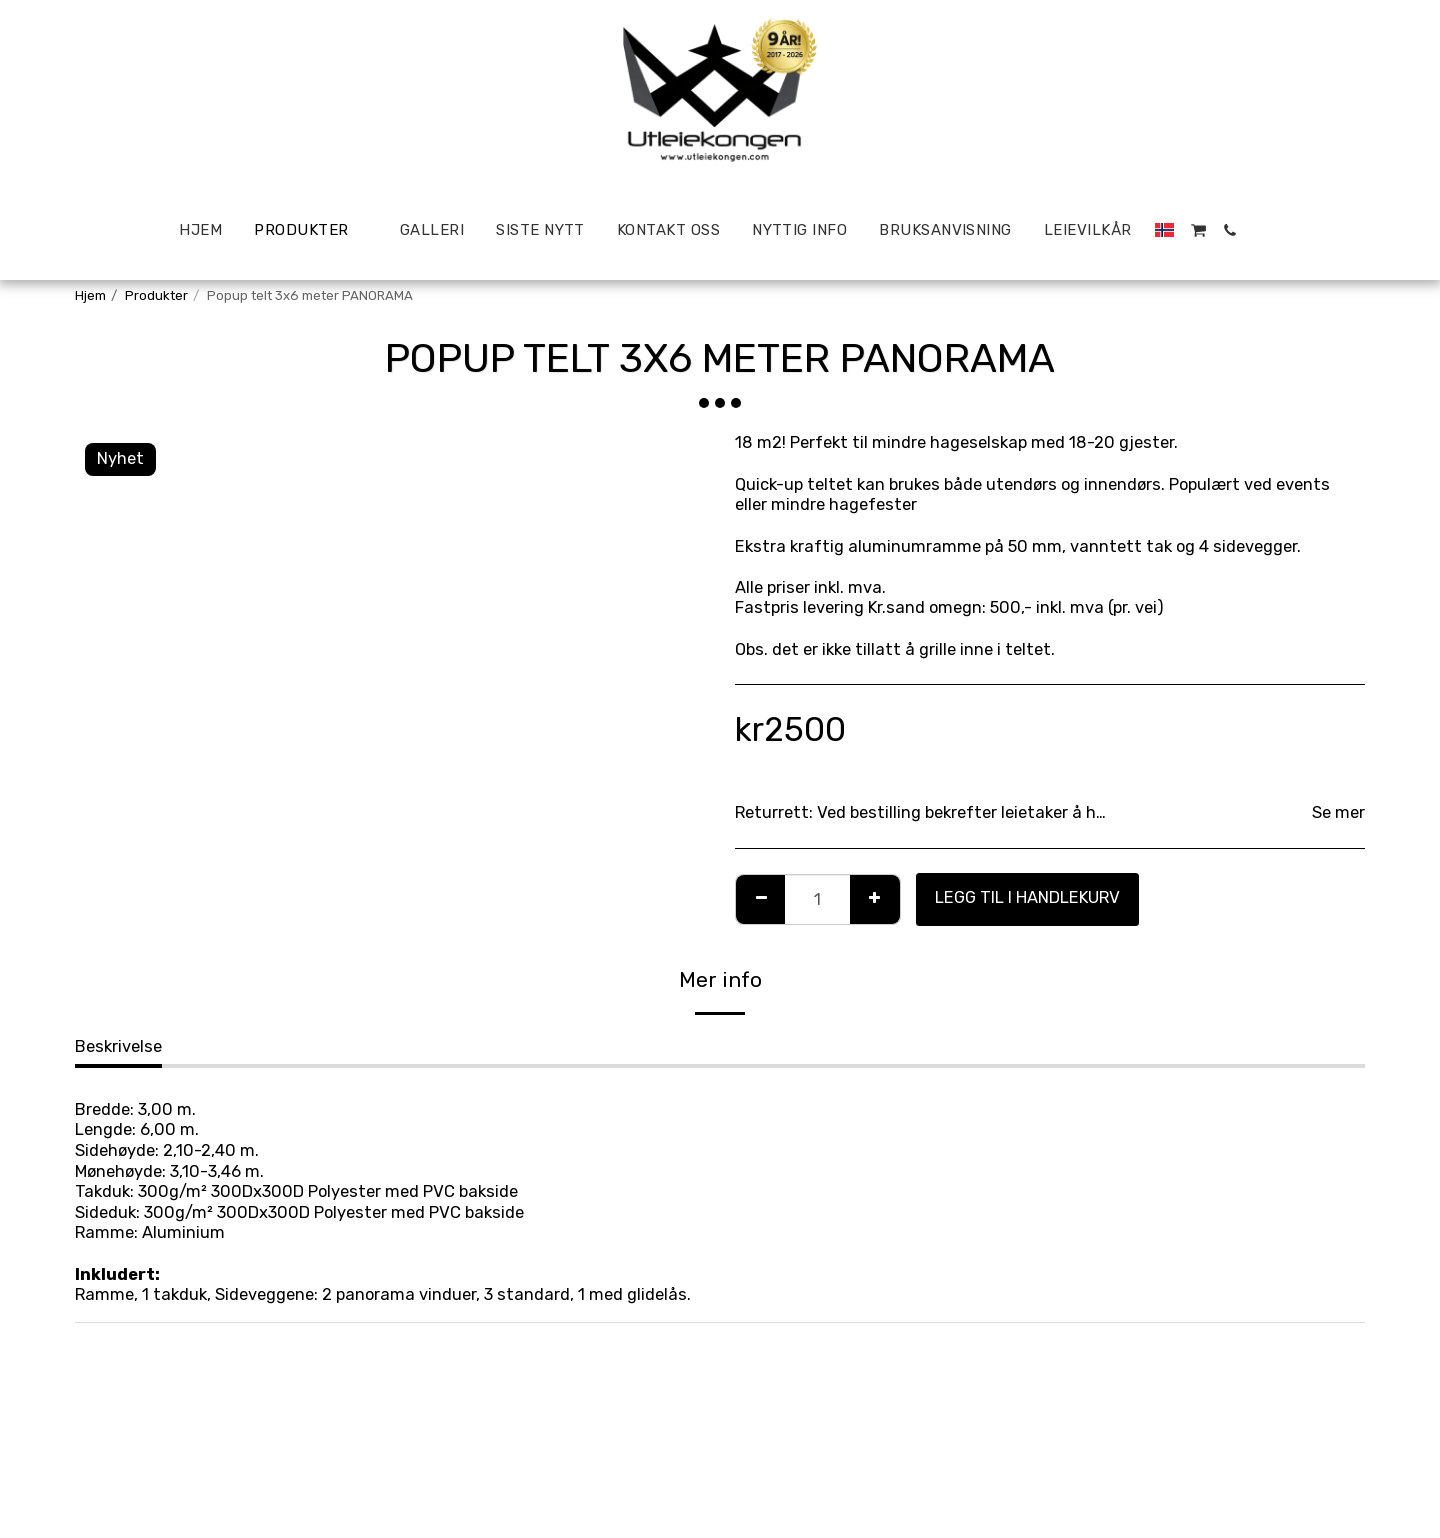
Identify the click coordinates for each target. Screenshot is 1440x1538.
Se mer (1338, 812)
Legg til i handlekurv (1027, 897)
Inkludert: (117, 1274)
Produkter (156, 295)
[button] (1198, 230)
